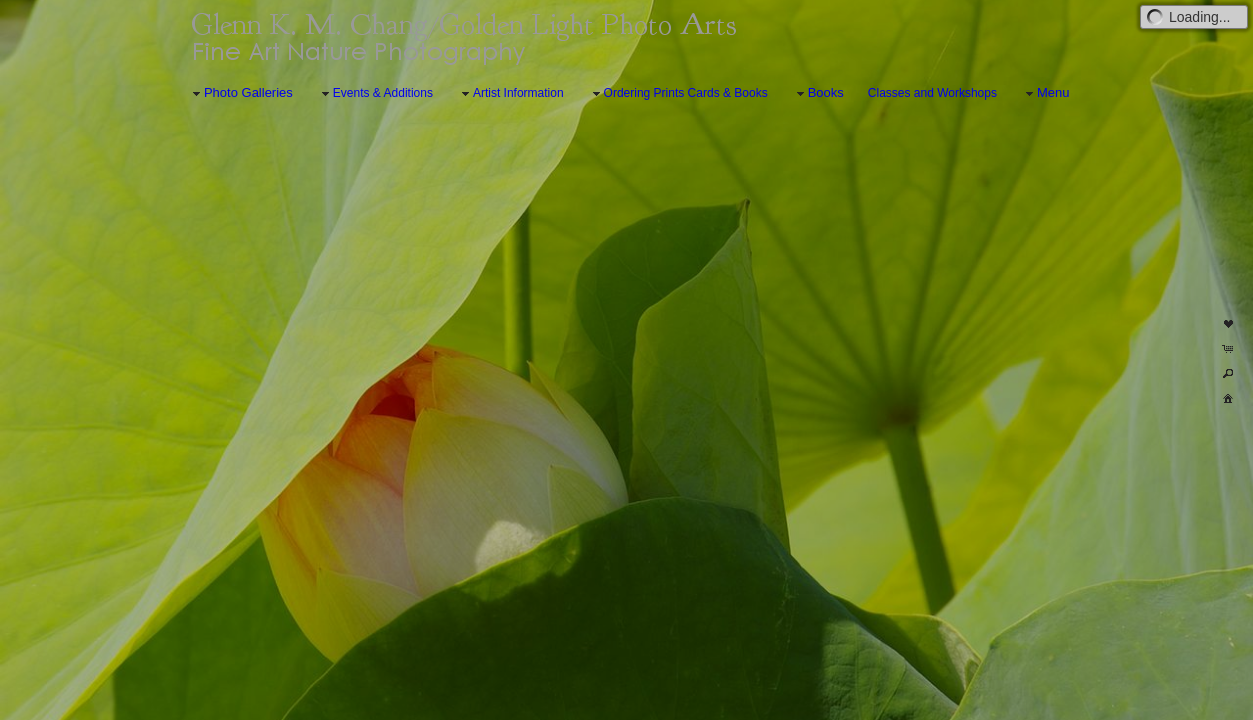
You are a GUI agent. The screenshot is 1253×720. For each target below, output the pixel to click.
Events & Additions (375, 94)
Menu (1045, 93)
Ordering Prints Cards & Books (678, 94)
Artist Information (510, 94)
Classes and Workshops (932, 93)
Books (818, 93)
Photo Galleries (240, 93)
